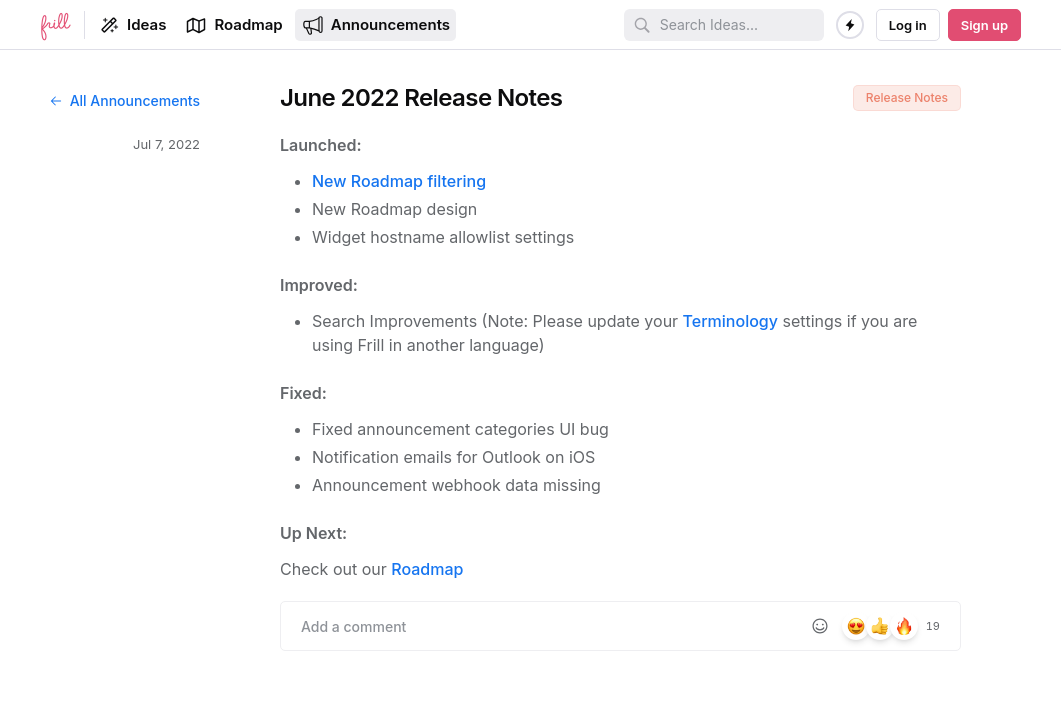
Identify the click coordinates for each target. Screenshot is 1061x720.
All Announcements (124, 100)
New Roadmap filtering (399, 181)
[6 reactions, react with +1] (880, 626)
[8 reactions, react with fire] (904, 626)
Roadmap (427, 569)
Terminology (730, 321)
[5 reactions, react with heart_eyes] (856, 626)
